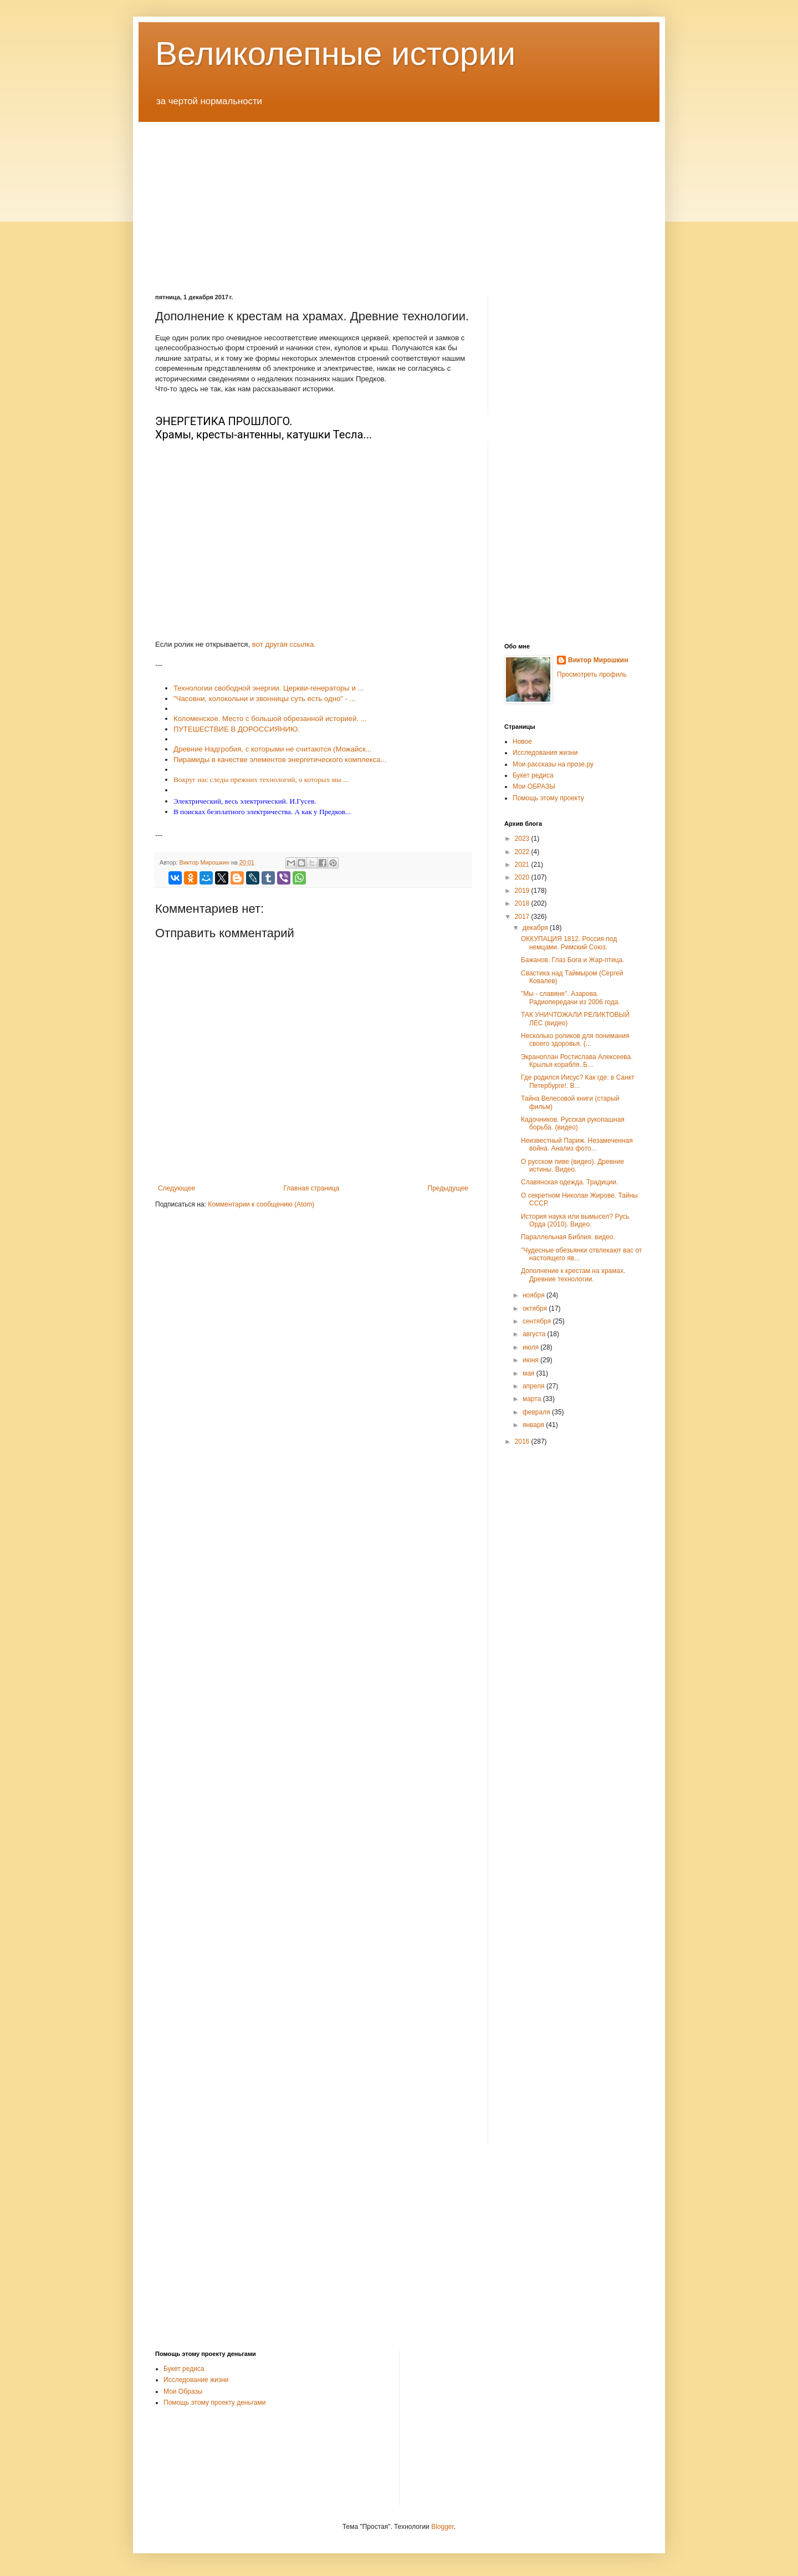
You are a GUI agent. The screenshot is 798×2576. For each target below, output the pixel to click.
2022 (523, 852)
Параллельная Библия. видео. (568, 1237)
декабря (536, 928)
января (534, 1425)
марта (533, 1399)
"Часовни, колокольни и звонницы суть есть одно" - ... (264, 698)
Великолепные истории (335, 53)
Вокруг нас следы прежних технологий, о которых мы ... (261, 779)
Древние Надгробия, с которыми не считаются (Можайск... (272, 749)
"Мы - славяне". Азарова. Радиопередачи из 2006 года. (570, 997)
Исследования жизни (545, 753)
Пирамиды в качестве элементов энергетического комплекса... (280, 759)
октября (536, 1308)
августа (535, 1334)
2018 (523, 903)
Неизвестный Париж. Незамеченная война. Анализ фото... (577, 1144)
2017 (523, 917)
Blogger (442, 2527)
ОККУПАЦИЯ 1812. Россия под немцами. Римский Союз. (569, 942)
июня (531, 1360)
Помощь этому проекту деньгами (214, 2402)
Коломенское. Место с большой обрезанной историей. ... (270, 718)
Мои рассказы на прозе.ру (553, 764)
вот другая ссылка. (284, 644)
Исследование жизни (196, 2380)
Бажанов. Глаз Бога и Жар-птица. (573, 960)
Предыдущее (448, 1188)
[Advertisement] (399, 199)
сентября (538, 1321)
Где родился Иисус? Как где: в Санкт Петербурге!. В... (578, 1081)
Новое (522, 741)
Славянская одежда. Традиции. (569, 1182)
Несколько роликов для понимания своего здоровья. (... (575, 1039)
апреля (534, 1386)
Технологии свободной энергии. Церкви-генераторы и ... (268, 688)
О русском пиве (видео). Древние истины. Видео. (572, 1165)
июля (531, 1347)
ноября (534, 1295)
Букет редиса (533, 775)
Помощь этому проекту (548, 798)
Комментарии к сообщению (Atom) (261, 1204)
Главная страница (312, 1188)
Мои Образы (182, 2391)
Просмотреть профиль (592, 674)
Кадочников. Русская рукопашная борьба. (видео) (573, 1123)
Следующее (176, 1188)
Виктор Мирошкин (598, 660)
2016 (523, 1441)
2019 (523, 891)
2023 (523, 838)
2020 (523, 877)
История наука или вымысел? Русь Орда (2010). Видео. (575, 1220)
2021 (523, 864)
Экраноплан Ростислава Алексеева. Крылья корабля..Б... (577, 1061)
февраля (537, 1412)
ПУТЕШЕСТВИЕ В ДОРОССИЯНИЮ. (236, 729)
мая (529, 1373)
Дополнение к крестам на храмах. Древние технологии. (573, 1274)
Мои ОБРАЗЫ (534, 786)
